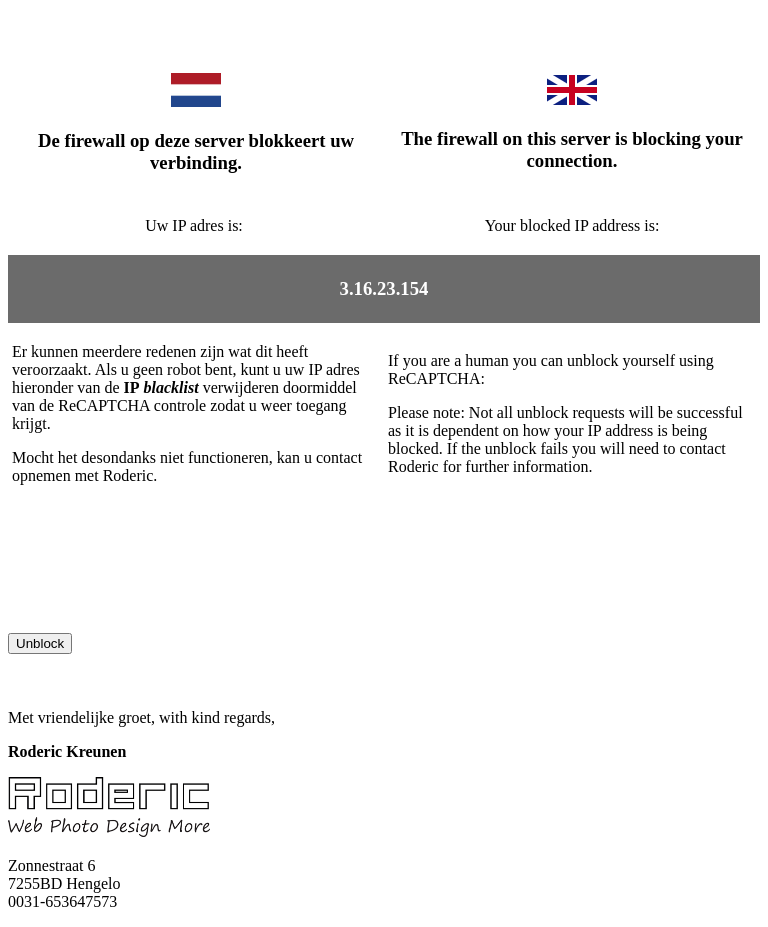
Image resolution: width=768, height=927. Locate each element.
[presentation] (160, 594)
